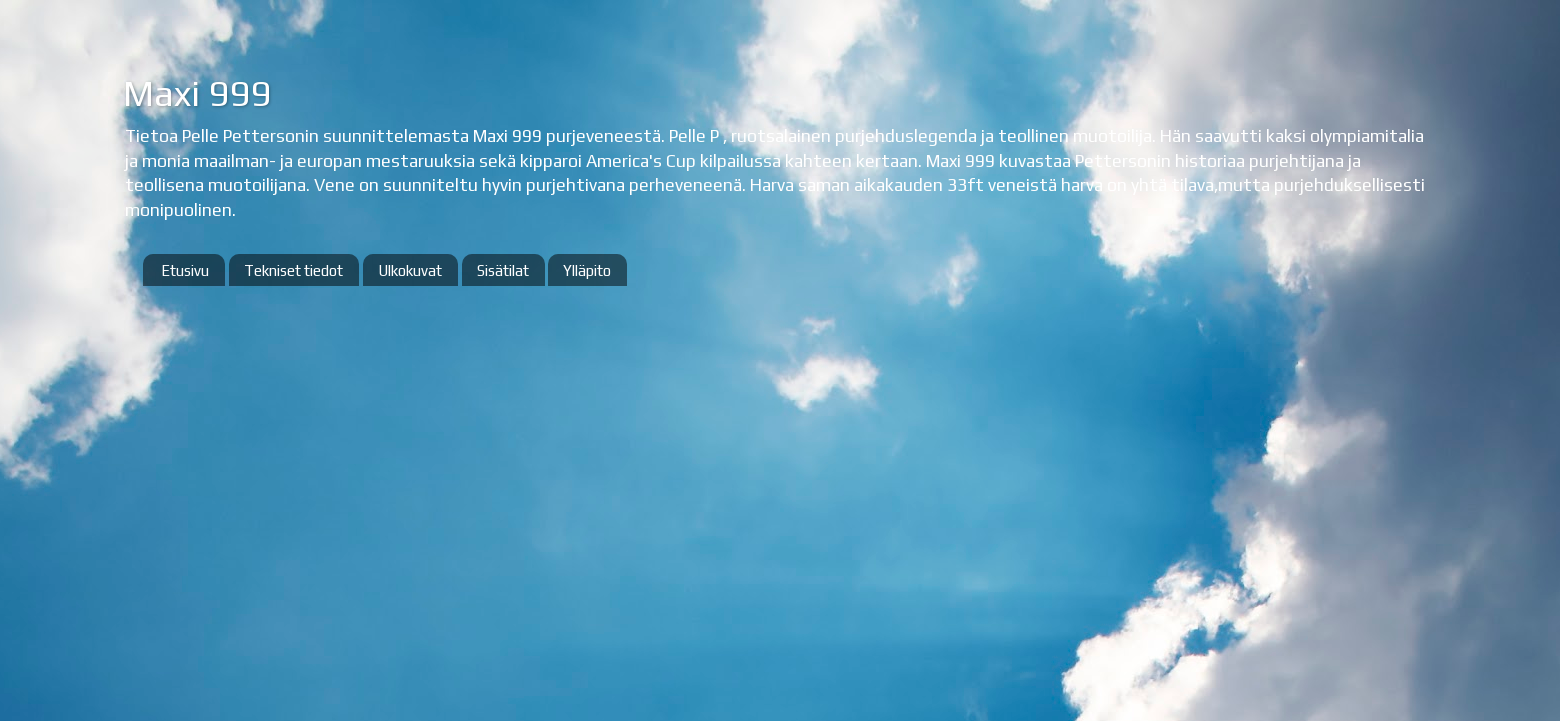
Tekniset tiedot (293, 270)
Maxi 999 (197, 93)
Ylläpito (587, 270)
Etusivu (185, 270)
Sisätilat (503, 270)
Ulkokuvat (410, 270)
